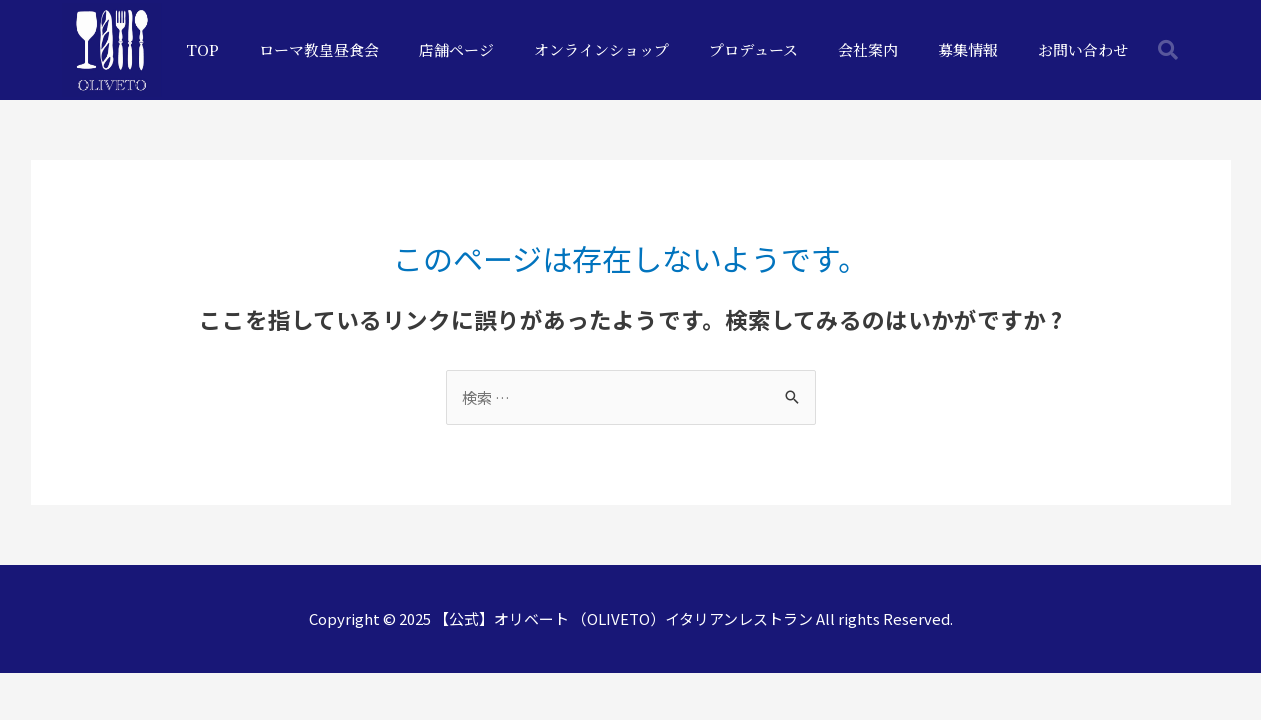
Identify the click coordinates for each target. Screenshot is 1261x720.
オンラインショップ (601, 49)
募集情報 (968, 49)
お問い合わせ (1083, 49)
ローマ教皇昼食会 (319, 49)
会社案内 (868, 49)
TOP (202, 49)
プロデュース (753, 49)
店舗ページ (456, 49)
